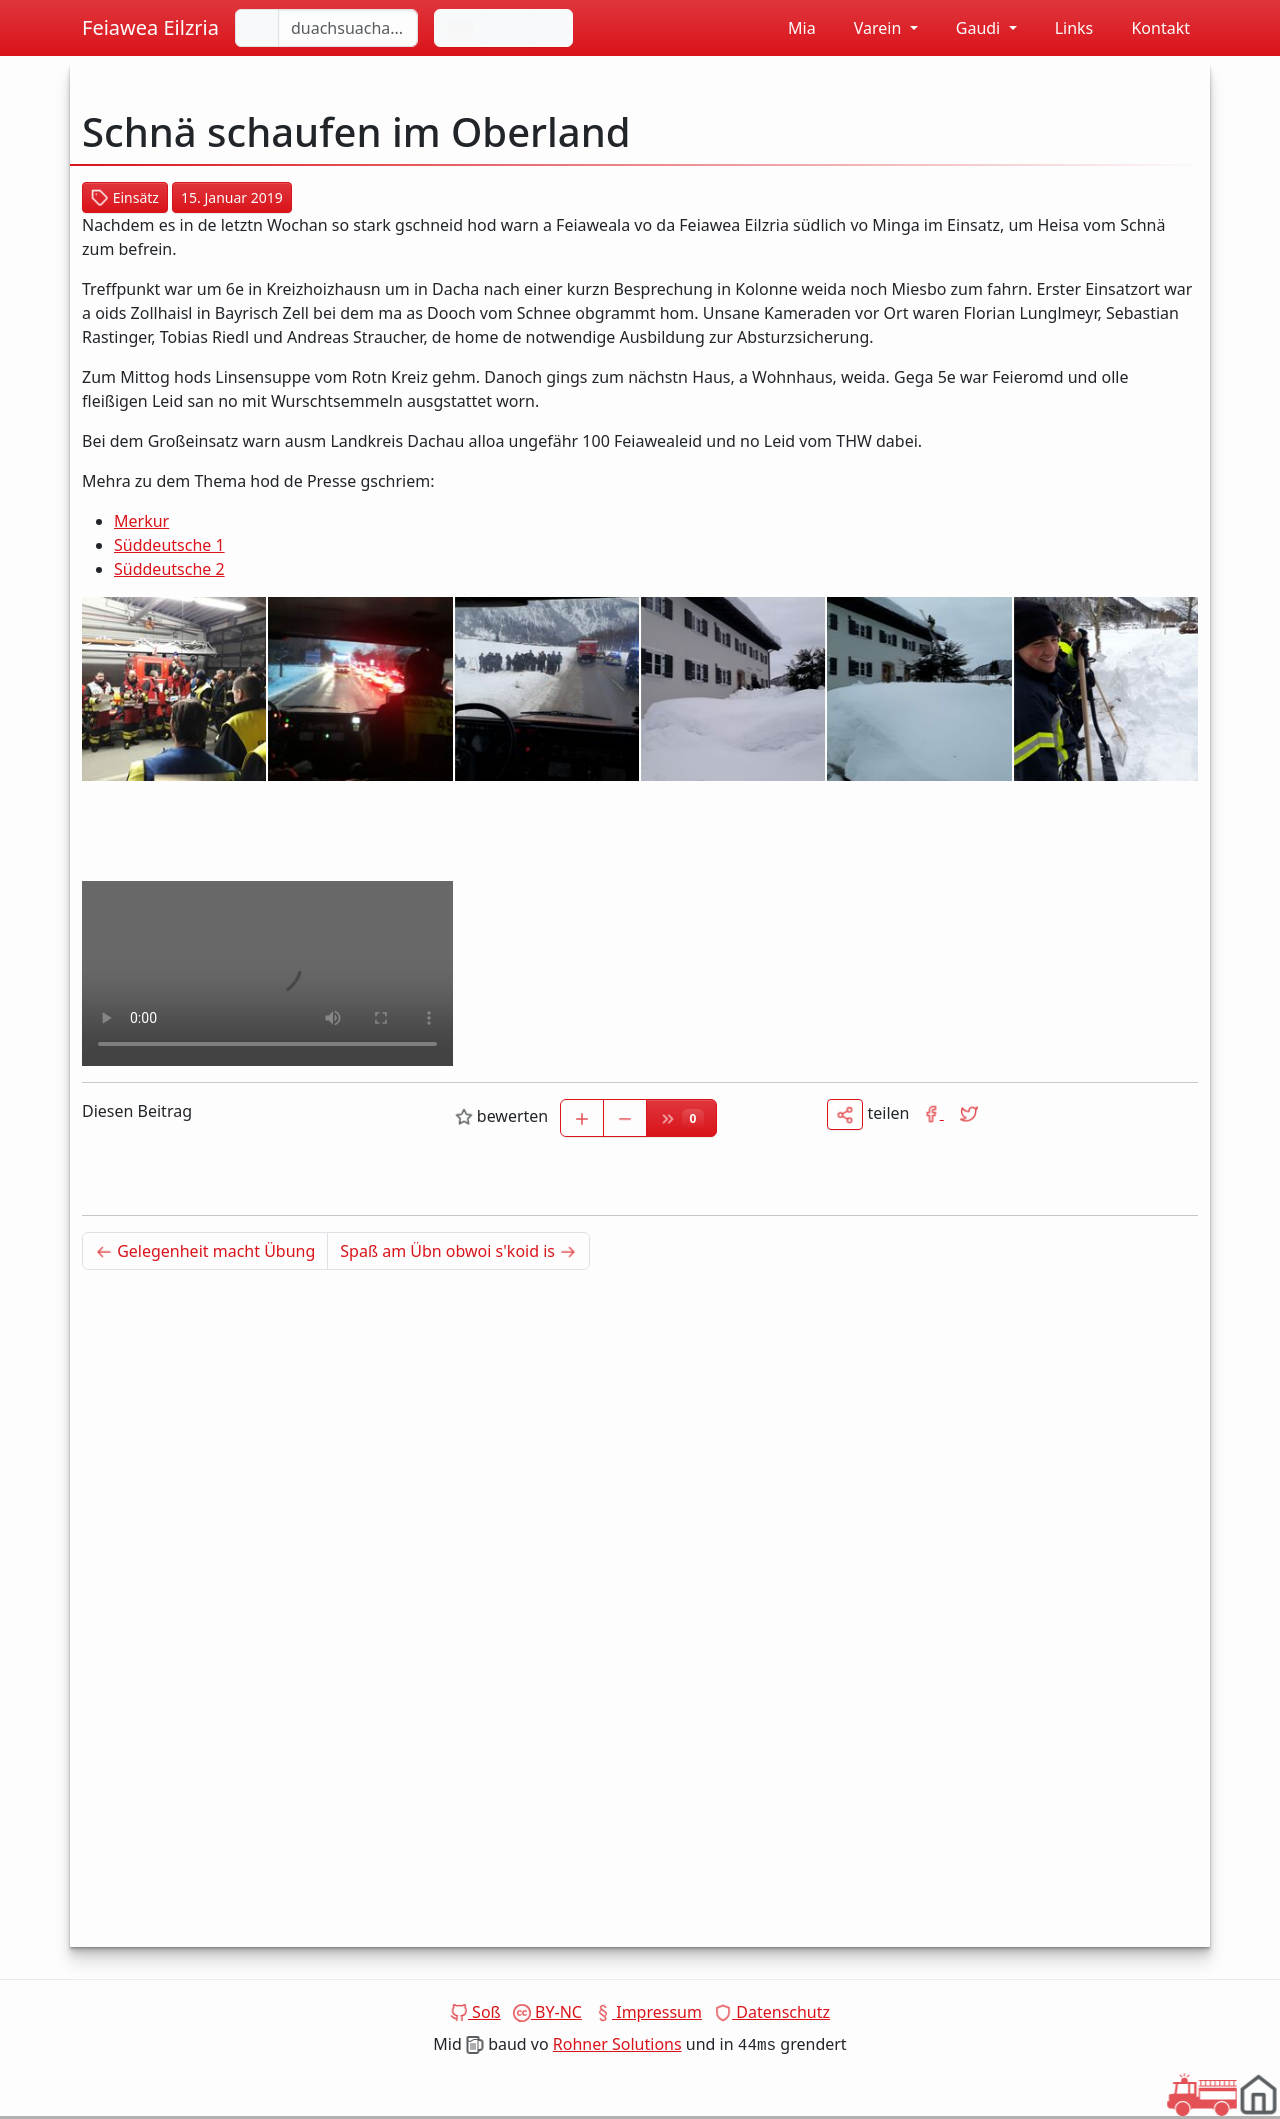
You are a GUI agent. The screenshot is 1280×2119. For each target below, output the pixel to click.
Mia (791, 28)
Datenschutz (772, 2012)
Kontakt (1149, 28)
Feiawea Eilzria (150, 27)
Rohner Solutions (617, 2044)
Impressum (648, 2012)
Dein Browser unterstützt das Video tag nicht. (267, 973)
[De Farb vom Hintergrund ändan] (508, 28)
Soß (475, 2012)
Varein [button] (869, 28)
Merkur (141, 521)
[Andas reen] (460, 28)
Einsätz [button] (125, 197)
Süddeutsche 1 (169, 545)
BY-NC (547, 2012)
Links (1063, 28)
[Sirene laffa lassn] (551, 28)
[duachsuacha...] (348, 28)
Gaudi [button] (969, 28)
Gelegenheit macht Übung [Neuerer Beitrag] (211, 1250)
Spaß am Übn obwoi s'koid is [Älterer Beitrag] (465, 1250)
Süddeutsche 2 (169, 569)
